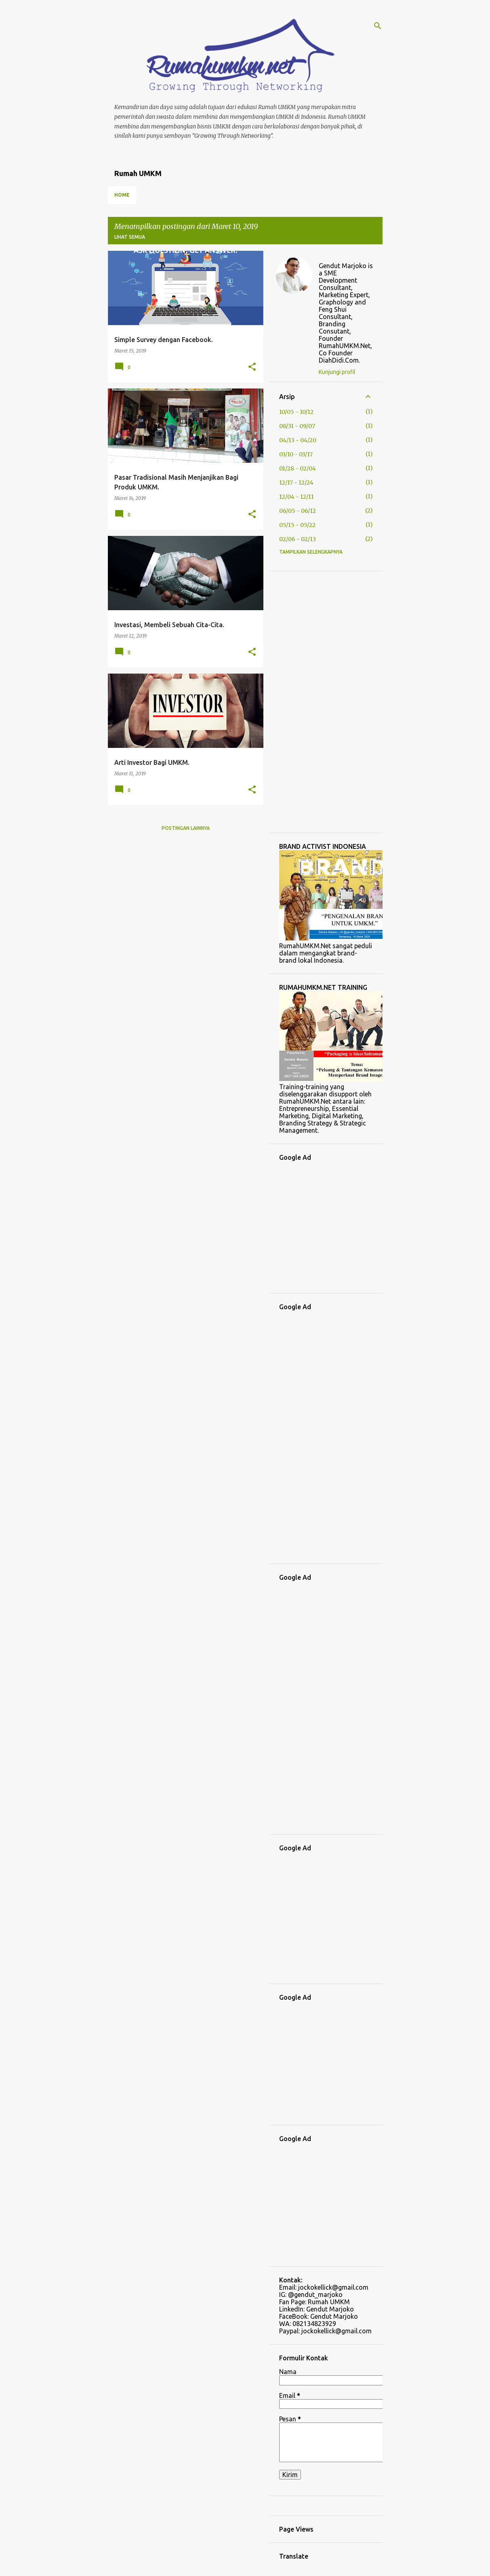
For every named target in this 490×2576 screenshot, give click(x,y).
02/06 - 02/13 (297, 539)
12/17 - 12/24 (296, 482)
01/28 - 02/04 (297, 468)
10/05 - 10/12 (296, 412)
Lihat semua (129, 236)
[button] (252, 367)
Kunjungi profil (337, 372)
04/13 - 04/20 (297, 440)
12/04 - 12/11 (296, 496)
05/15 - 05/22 (297, 525)
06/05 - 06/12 (297, 510)
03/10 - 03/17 (296, 454)
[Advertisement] (326, 702)
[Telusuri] (378, 26)
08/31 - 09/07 (297, 426)
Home (122, 194)
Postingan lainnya (186, 828)
